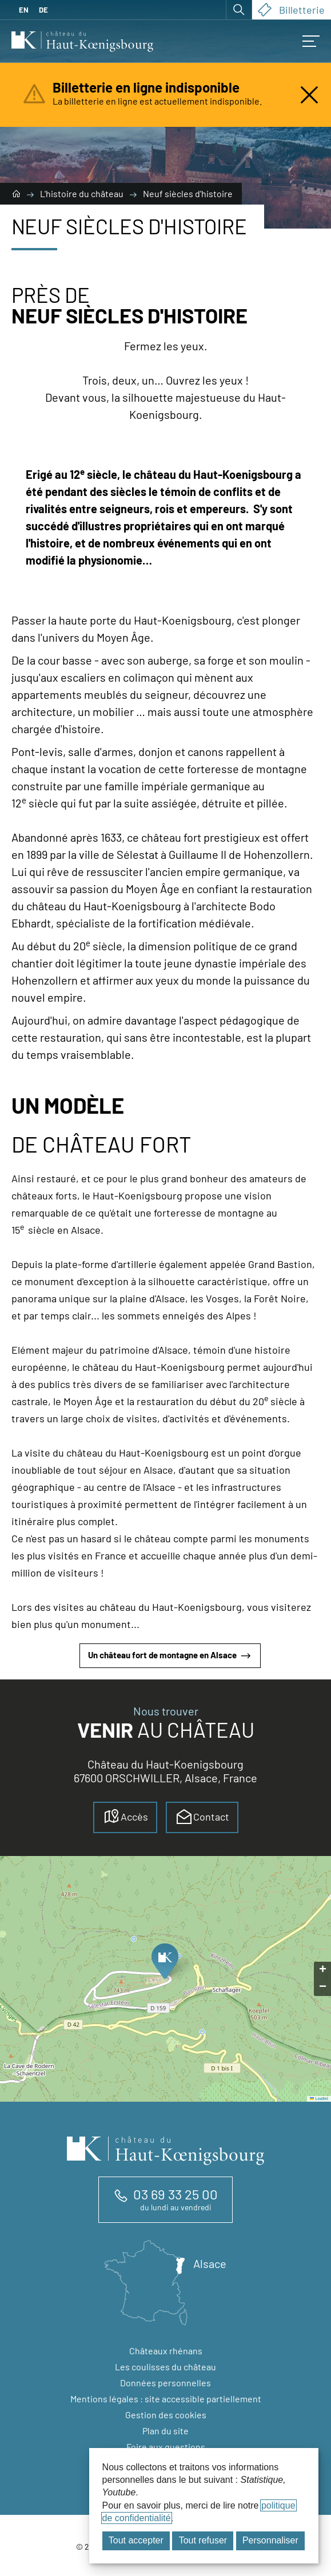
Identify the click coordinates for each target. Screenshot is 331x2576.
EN (24, 9)
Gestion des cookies (165, 2414)
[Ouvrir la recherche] (239, 9)
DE (43, 9)
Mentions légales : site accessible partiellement (165, 2398)
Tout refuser (203, 2540)
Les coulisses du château (165, 2366)
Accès (125, 1816)
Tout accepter (136, 2540)
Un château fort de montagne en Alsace (170, 1656)
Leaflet (319, 2098)
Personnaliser (270, 2540)
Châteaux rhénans (165, 2350)
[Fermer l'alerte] (309, 95)
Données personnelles (165, 2382)
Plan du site (165, 2430)
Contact (202, 1816)
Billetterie (291, 10)
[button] (164, 1964)
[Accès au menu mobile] (311, 41)
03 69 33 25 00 (175, 2194)
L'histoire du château (82, 193)
